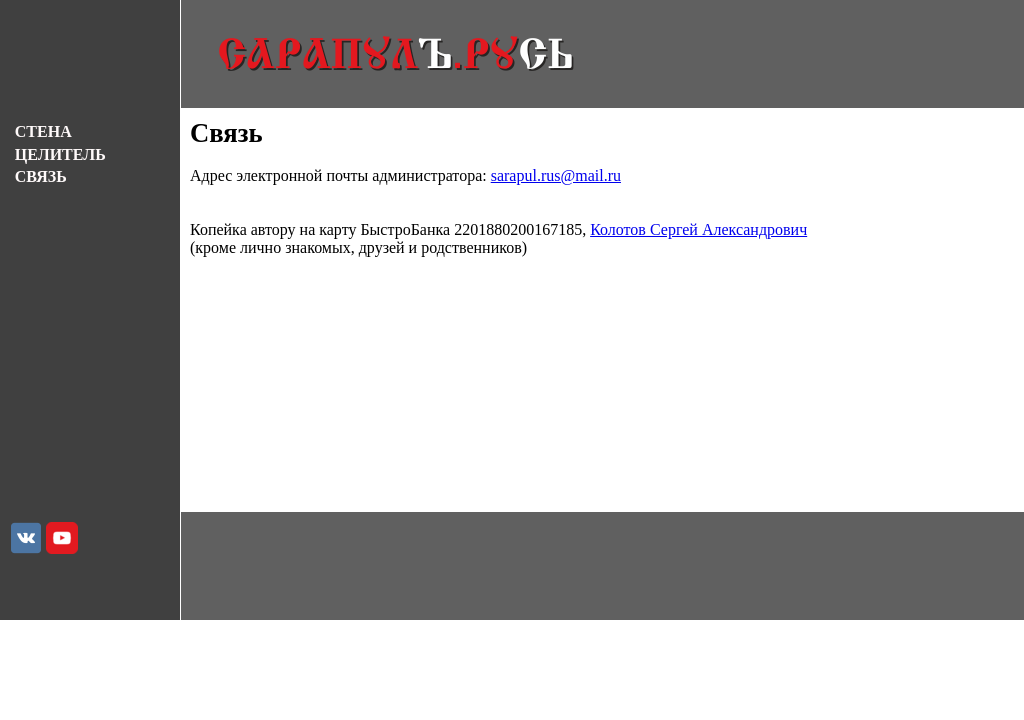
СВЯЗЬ (41, 176)
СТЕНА (43, 131)
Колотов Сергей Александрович (698, 229)
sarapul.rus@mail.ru (556, 175)
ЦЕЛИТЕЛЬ (60, 154)
